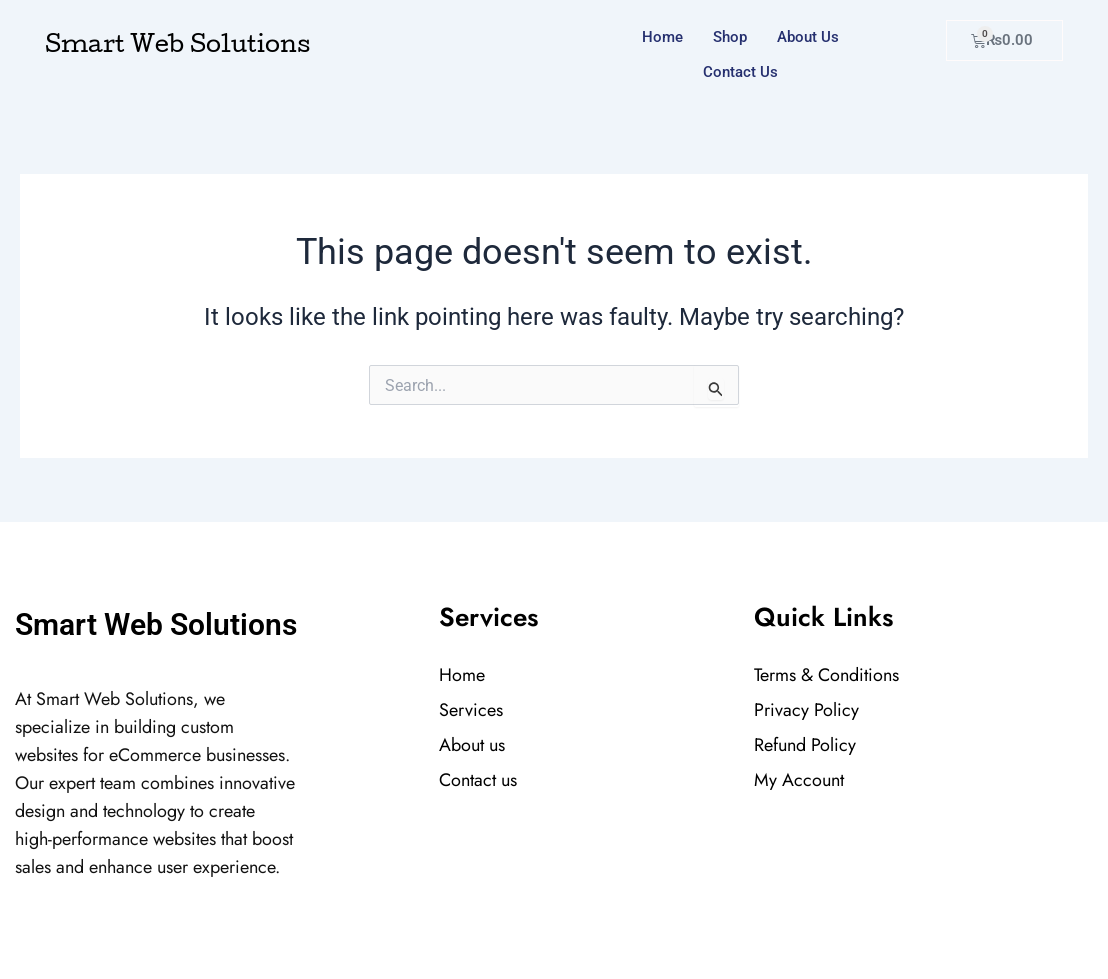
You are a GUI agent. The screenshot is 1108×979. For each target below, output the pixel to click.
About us (808, 37)
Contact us (740, 72)
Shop (730, 37)
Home (662, 37)
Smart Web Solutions (177, 47)
